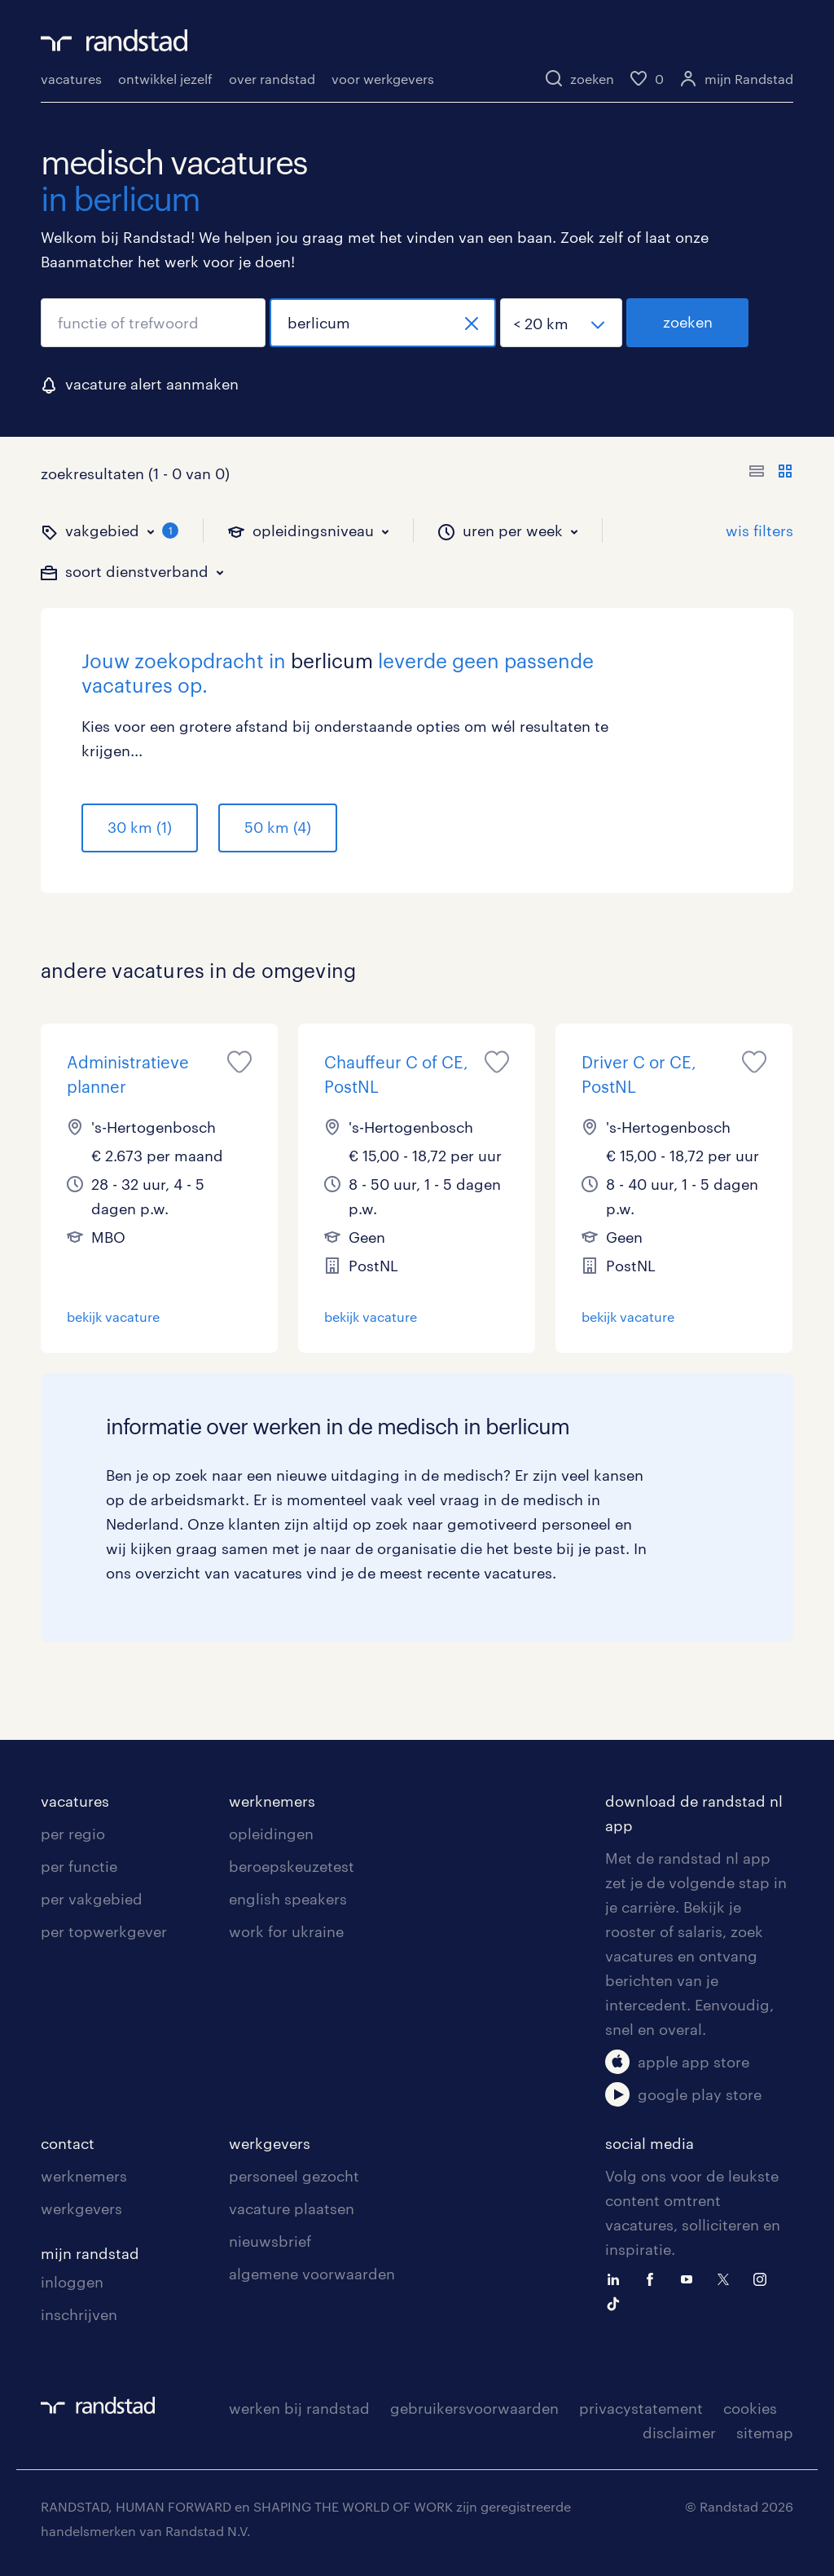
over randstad (272, 78)
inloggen (72, 2282)
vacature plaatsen (291, 2208)
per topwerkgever (104, 1931)
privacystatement (641, 2408)
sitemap (764, 2433)
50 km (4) (277, 827)
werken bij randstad (299, 2408)
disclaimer (679, 2433)
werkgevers (81, 2208)
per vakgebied (92, 1899)
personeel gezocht (294, 2176)
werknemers (272, 1801)
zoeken (688, 322)
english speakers (288, 1899)
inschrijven (79, 2314)
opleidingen (271, 1834)
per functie (79, 1866)
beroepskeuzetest (291, 1866)
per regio (73, 1834)
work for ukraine (286, 1931)
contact (67, 2143)
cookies (750, 2408)
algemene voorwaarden (312, 2274)
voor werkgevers (382, 78)
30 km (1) (140, 827)
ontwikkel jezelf (165, 78)
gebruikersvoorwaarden (474, 2408)
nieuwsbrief (270, 2241)
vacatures (71, 78)
